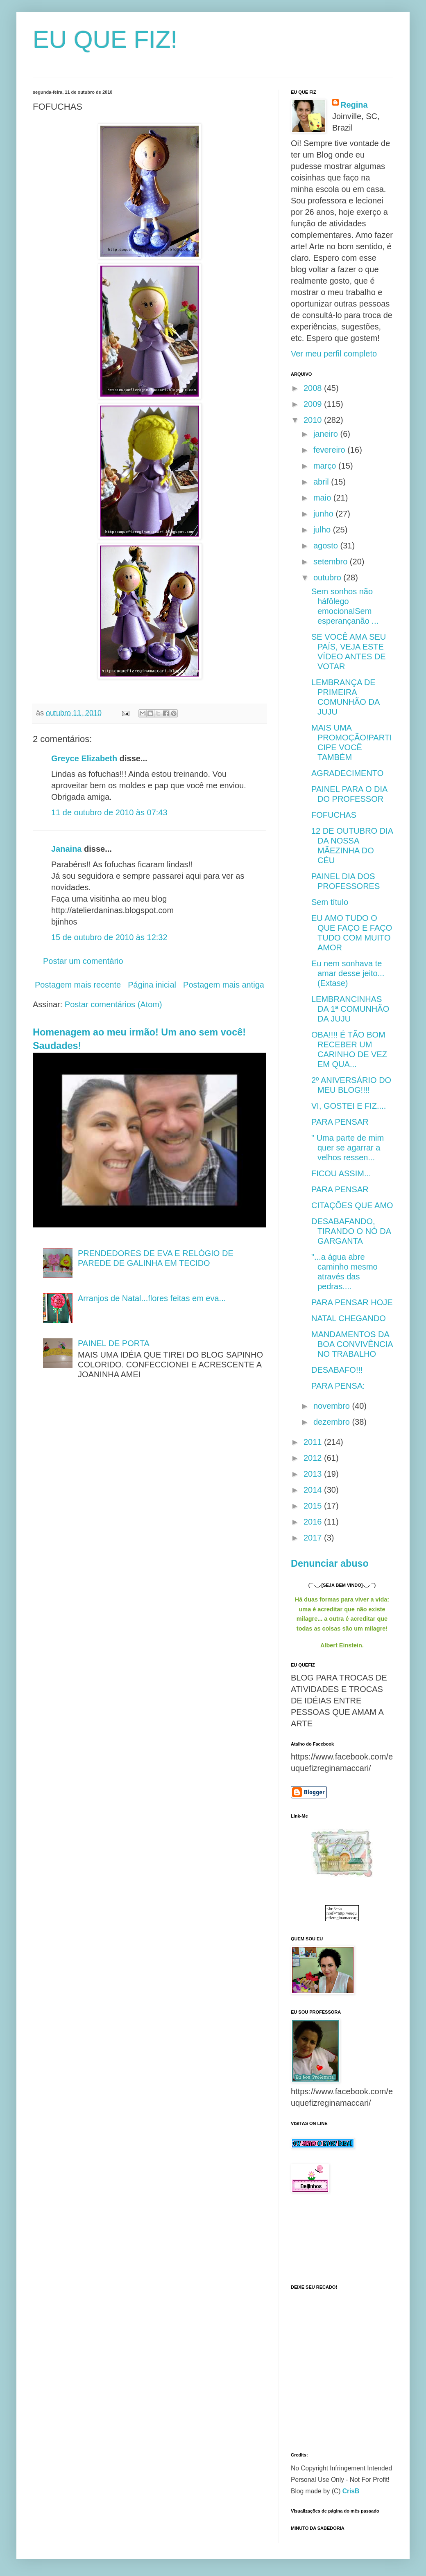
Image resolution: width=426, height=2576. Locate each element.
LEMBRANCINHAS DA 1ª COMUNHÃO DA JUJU (350, 1009)
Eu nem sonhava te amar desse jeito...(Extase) (347, 973)
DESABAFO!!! (337, 1369)
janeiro (326, 433)
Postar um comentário (83, 960)
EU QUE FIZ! (105, 39)
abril (322, 481)
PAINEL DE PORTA (114, 1343)
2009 (314, 403)
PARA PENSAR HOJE (352, 1302)
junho (324, 513)
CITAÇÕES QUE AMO (352, 1205)
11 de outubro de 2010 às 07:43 (109, 812)
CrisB (351, 2491)
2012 (314, 1457)
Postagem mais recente (78, 984)
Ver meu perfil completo (334, 353)
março (325, 465)
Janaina (66, 848)
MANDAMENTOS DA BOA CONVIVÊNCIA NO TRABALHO (351, 1344)
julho (323, 529)
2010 (314, 419)
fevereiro (330, 449)
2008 (314, 387)
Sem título (329, 902)
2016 (314, 1521)
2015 (314, 1505)
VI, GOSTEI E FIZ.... (348, 1105)
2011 (314, 1441)
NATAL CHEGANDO (348, 1318)
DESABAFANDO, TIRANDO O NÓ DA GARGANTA (351, 1231)
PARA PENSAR (340, 1121)
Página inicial (152, 984)
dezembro (332, 1421)
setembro (331, 561)
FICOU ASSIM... (341, 1173)
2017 (314, 1537)
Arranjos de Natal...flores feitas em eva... (152, 1298)
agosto (326, 545)
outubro (328, 577)
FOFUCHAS (333, 814)
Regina (354, 104)
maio (323, 497)
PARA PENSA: (338, 1385)
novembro (332, 1405)
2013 (314, 1473)
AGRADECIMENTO (347, 773)
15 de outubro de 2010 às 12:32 (109, 937)
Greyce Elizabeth (84, 758)
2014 (314, 1489)
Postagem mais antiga (223, 984)
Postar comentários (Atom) (113, 1004)
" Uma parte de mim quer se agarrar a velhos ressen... (347, 1147)
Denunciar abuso (330, 1563)
